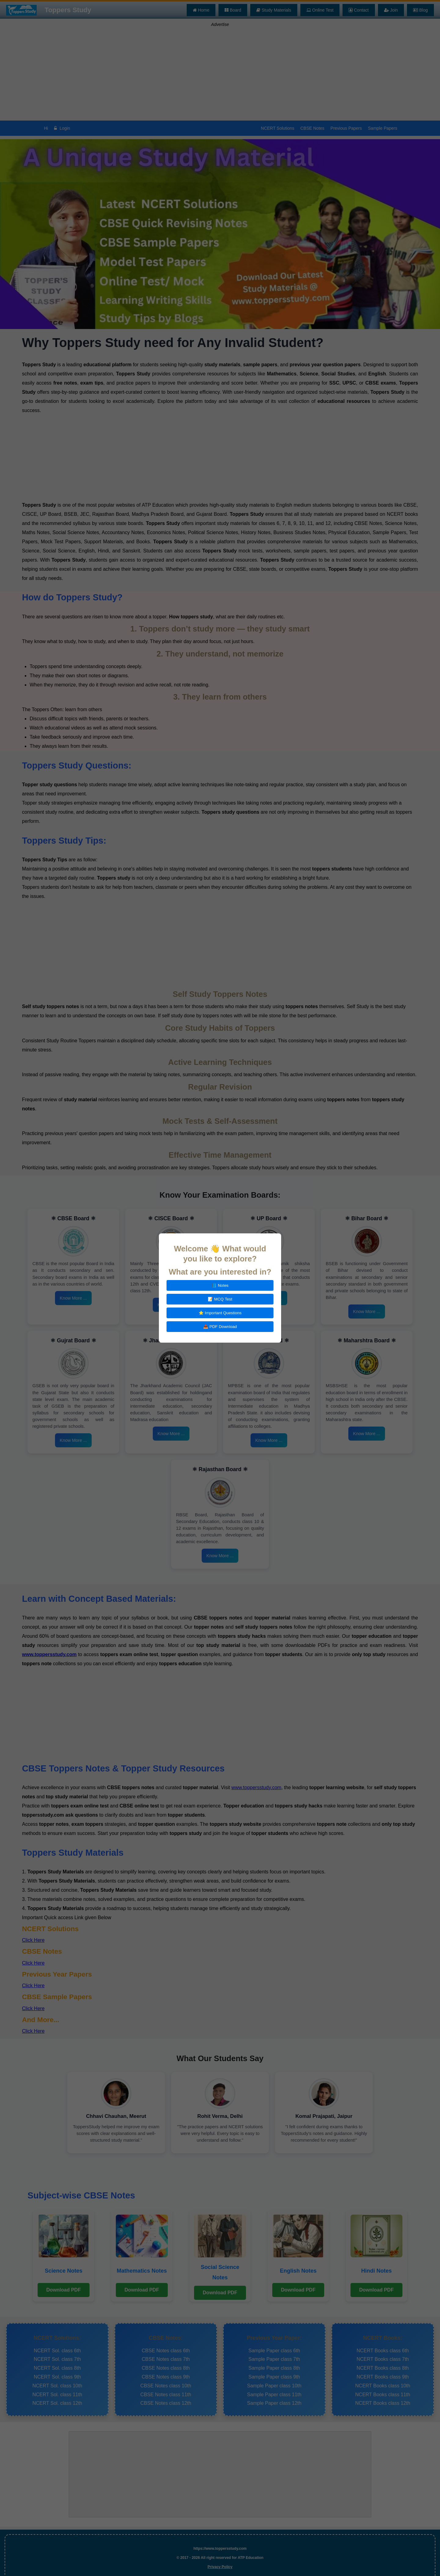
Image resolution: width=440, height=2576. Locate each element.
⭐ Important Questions (220, 1313)
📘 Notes (220, 1285)
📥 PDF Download (220, 1326)
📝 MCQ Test (220, 1299)
